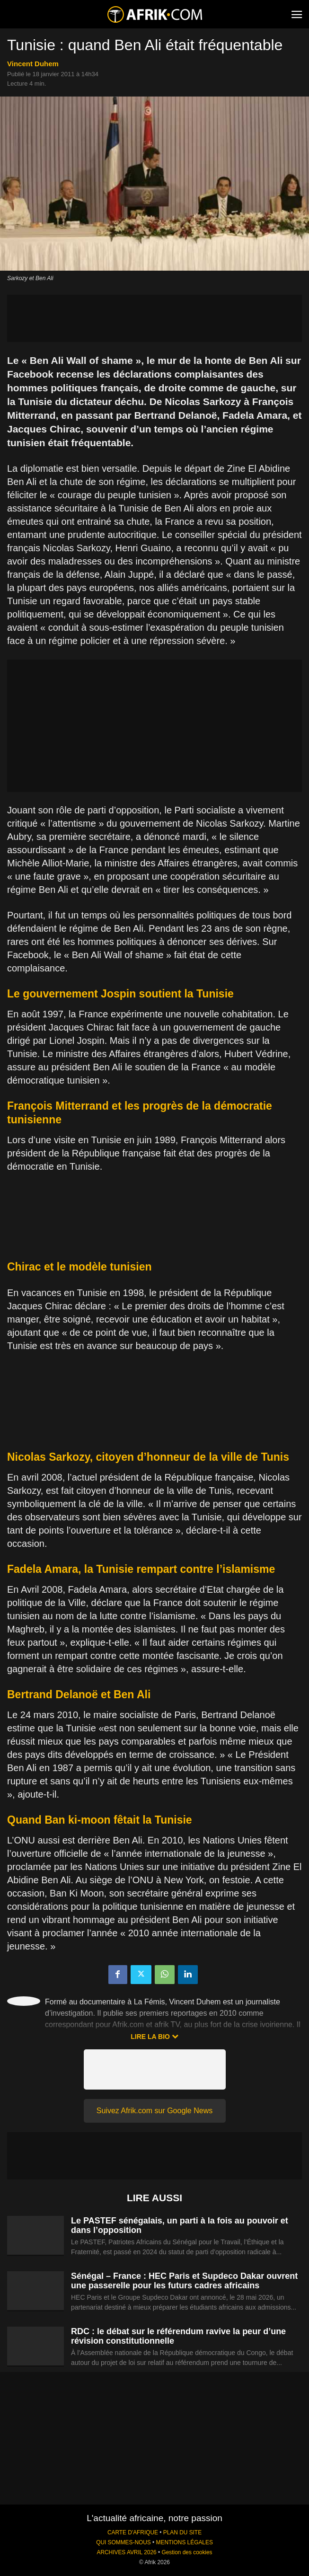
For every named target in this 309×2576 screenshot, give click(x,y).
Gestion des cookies (186, 2552)
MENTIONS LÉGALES (184, 2542)
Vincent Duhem (33, 64)
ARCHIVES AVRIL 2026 (126, 2552)
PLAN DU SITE (182, 2532)
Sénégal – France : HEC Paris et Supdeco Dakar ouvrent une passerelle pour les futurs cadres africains (184, 2280)
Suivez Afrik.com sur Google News (154, 2111)
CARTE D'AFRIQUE (132, 2532)
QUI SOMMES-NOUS (123, 2542)
